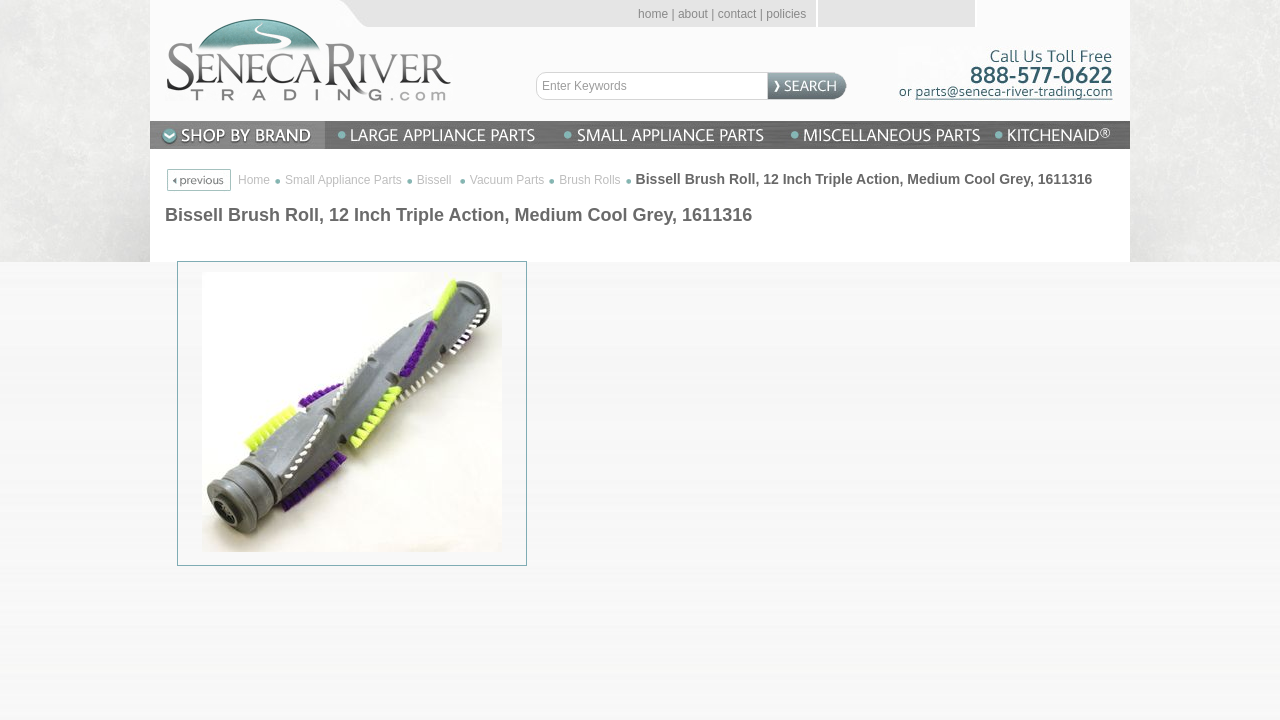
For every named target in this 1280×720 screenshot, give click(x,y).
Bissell (436, 180)
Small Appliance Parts (343, 180)
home (653, 14)
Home (254, 180)
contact (737, 14)
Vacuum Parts (507, 180)
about (693, 14)
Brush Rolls (589, 180)
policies (786, 14)
